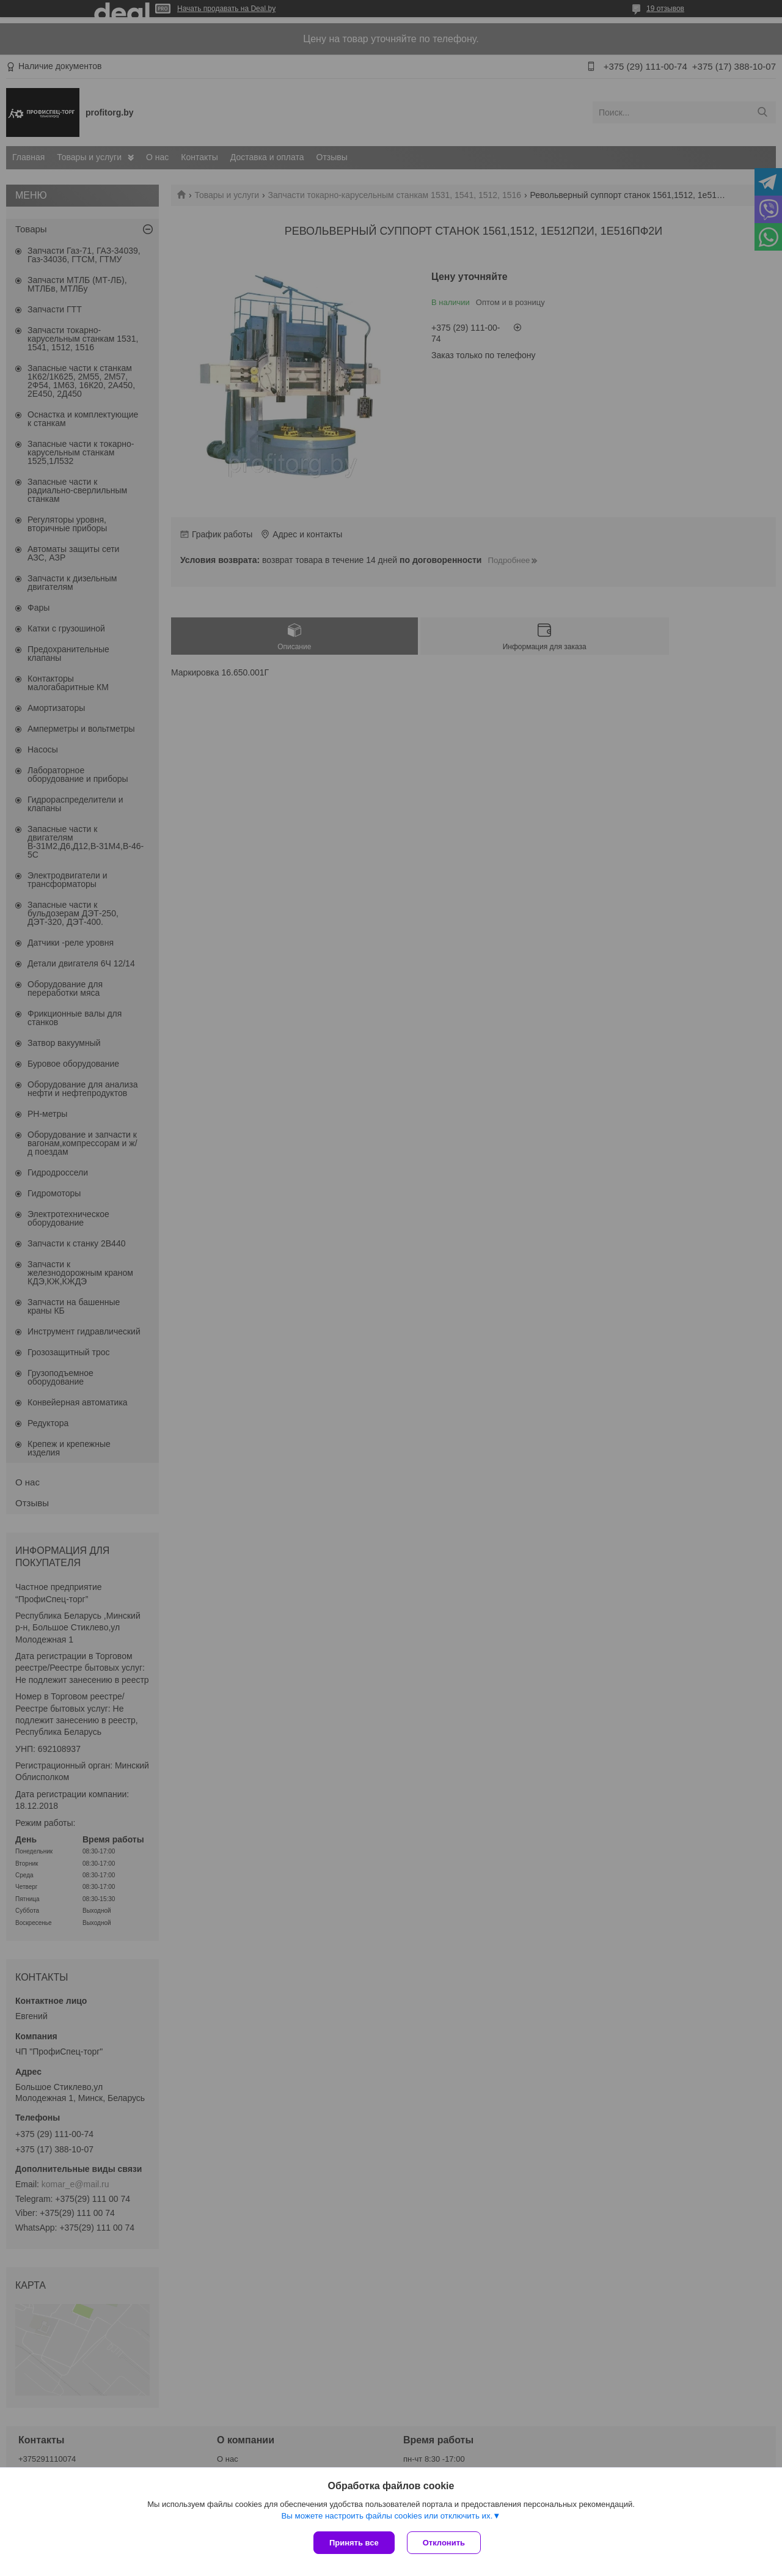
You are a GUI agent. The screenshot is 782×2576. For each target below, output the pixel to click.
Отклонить (444, 2542)
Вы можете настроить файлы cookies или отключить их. (386, 2515)
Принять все (354, 2542)
